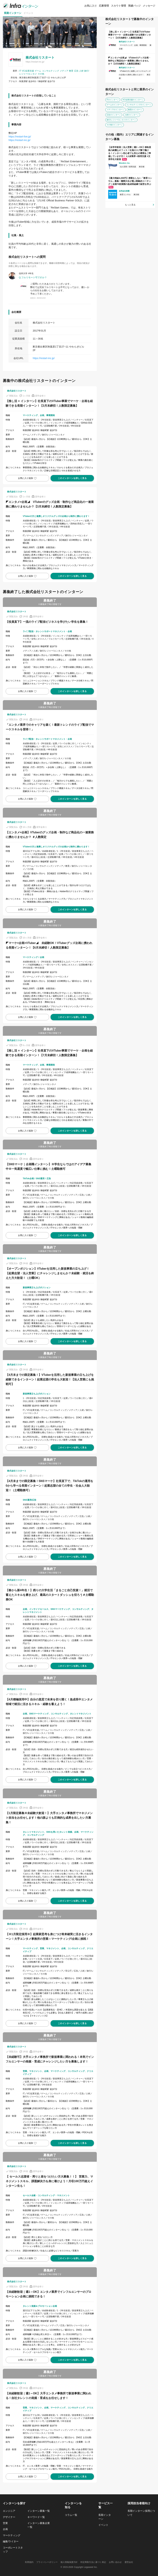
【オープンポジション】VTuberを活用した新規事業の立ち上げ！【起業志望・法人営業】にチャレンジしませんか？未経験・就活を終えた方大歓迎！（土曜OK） (50, 1273)
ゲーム (26, 434)
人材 (35, 651)
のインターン (113, 100)
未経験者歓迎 (29, 420)
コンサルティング (43, 535)
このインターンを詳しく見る (72, 478)
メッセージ (149, 5)
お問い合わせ (115, 2562)
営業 (5, 2523)
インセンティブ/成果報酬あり (65, 423)
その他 (68, 651)
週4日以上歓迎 (38, 857)
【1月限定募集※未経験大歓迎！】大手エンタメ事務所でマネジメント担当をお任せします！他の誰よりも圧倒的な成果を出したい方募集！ (49, 1818)
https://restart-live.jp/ (20, 136)
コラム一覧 (71, 2514)
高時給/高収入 (77, 523)
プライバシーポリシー (47, 2562)
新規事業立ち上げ (61, 420)
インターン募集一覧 (38, 2510)
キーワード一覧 (36, 2517)
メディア (35, 434)
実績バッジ (134, 5)
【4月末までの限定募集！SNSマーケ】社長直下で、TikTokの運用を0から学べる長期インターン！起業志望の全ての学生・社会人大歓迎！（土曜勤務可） (49, 1486)
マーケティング (11, 2535)
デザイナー (9, 2517)
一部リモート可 (34, 426)
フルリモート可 (55, 639)
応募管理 (104, 5)
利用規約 (29, 2562)
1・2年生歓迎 (44, 420)
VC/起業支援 (33, 1195)
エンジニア (9, 2510)
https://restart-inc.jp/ (35, 62)
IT (24, 535)
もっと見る (130, 204)
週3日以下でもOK (31, 851)
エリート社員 (35, 1959)
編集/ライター (11, 2541)
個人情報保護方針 (69, 2562)
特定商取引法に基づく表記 (93, 2562)
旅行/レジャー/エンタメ (53, 434)
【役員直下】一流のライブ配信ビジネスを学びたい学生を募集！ (47, 621)
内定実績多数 (39, 854)
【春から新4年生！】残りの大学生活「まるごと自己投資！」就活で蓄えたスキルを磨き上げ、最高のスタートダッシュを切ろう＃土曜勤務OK (50, 1595)
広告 (82, 1195)
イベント (28, 13)
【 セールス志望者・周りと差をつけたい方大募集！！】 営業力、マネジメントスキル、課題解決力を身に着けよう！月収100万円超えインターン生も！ (49, 2181)
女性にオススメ (38, 639)
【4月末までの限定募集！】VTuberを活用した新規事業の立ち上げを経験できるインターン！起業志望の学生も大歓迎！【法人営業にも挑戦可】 (50, 1379)
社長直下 (89, 420)
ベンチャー (77, 420)
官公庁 (68, 1971)
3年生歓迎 (64, 426)
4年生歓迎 (76, 426)
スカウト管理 (118, 5)
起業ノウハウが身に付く (36, 423)
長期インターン (12, 13)
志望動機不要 (50, 426)
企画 (5, 2529)
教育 (67, 866)
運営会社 (129, 2562)
